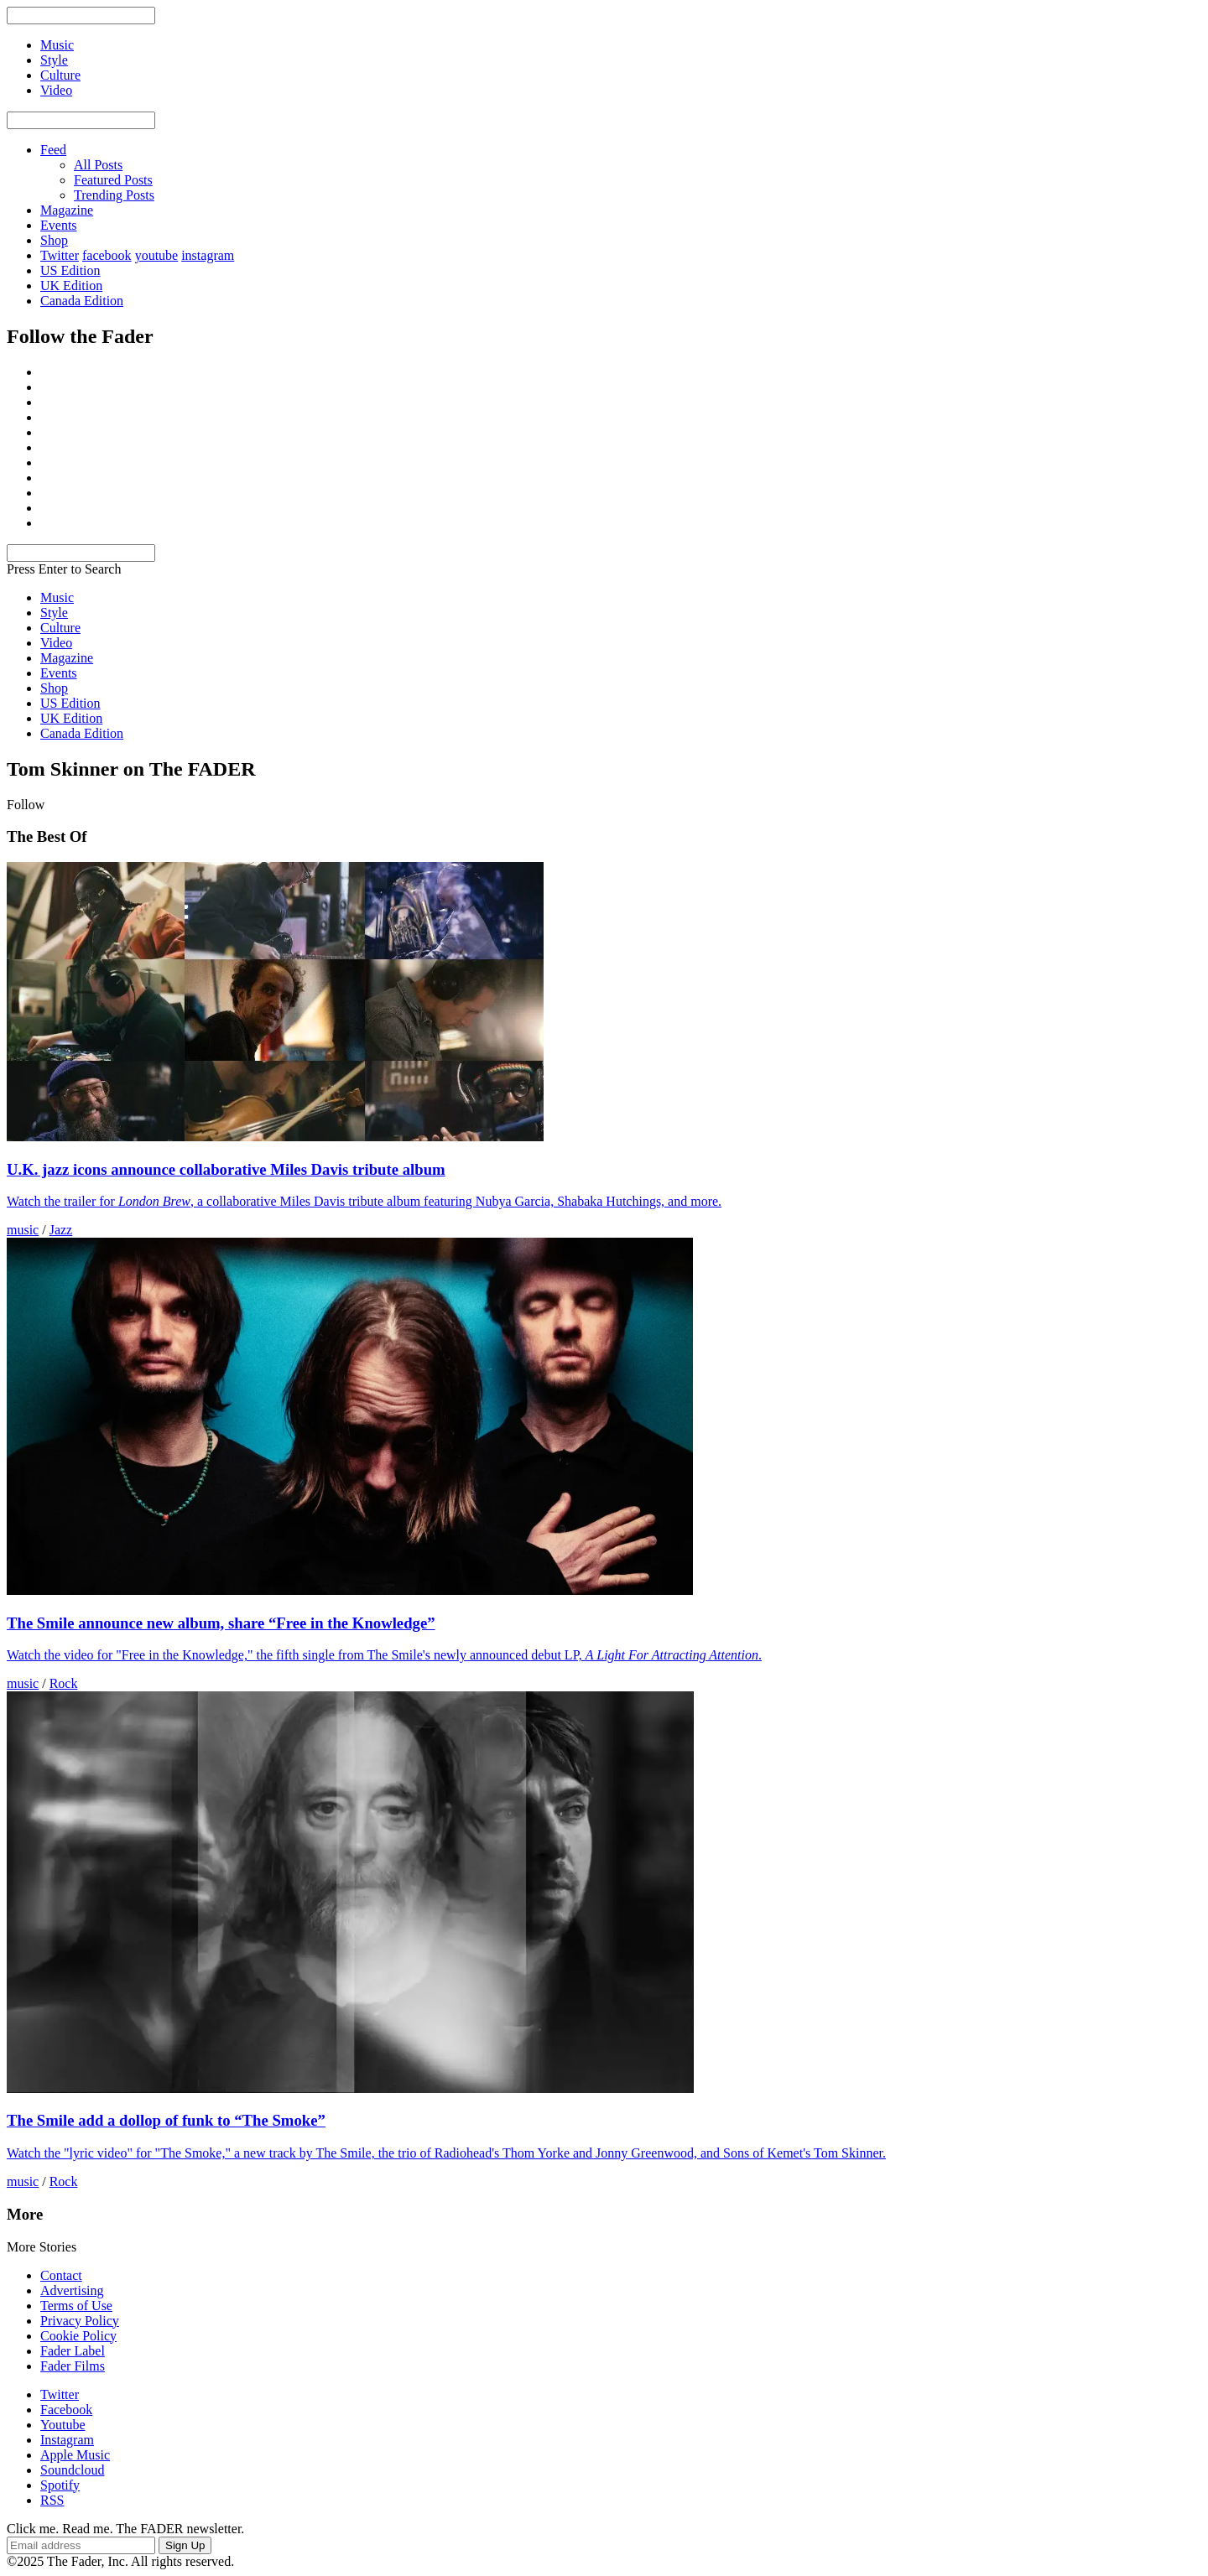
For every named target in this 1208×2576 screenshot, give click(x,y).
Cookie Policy (78, 2336)
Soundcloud (72, 2470)
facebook (107, 255)
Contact (61, 2275)
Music (57, 597)
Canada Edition (81, 300)
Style (54, 612)
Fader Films (72, 2366)
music (23, 1230)
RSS (52, 2500)
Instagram (67, 2440)
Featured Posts (113, 180)
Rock (63, 1683)
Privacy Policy (79, 2321)
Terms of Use (76, 2305)
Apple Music (75, 2455)
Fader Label (72, 2351)
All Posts (98, 165)
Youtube (63, 2425)
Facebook (66, 2409)
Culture (60, 628)
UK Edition (71, 285)
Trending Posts (114, 195)
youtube (157, 255)
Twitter (59, 255)
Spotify (60, 2485)
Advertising (72, 2290)
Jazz (61, 1230)
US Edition (70, 270)
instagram (207, 255)
